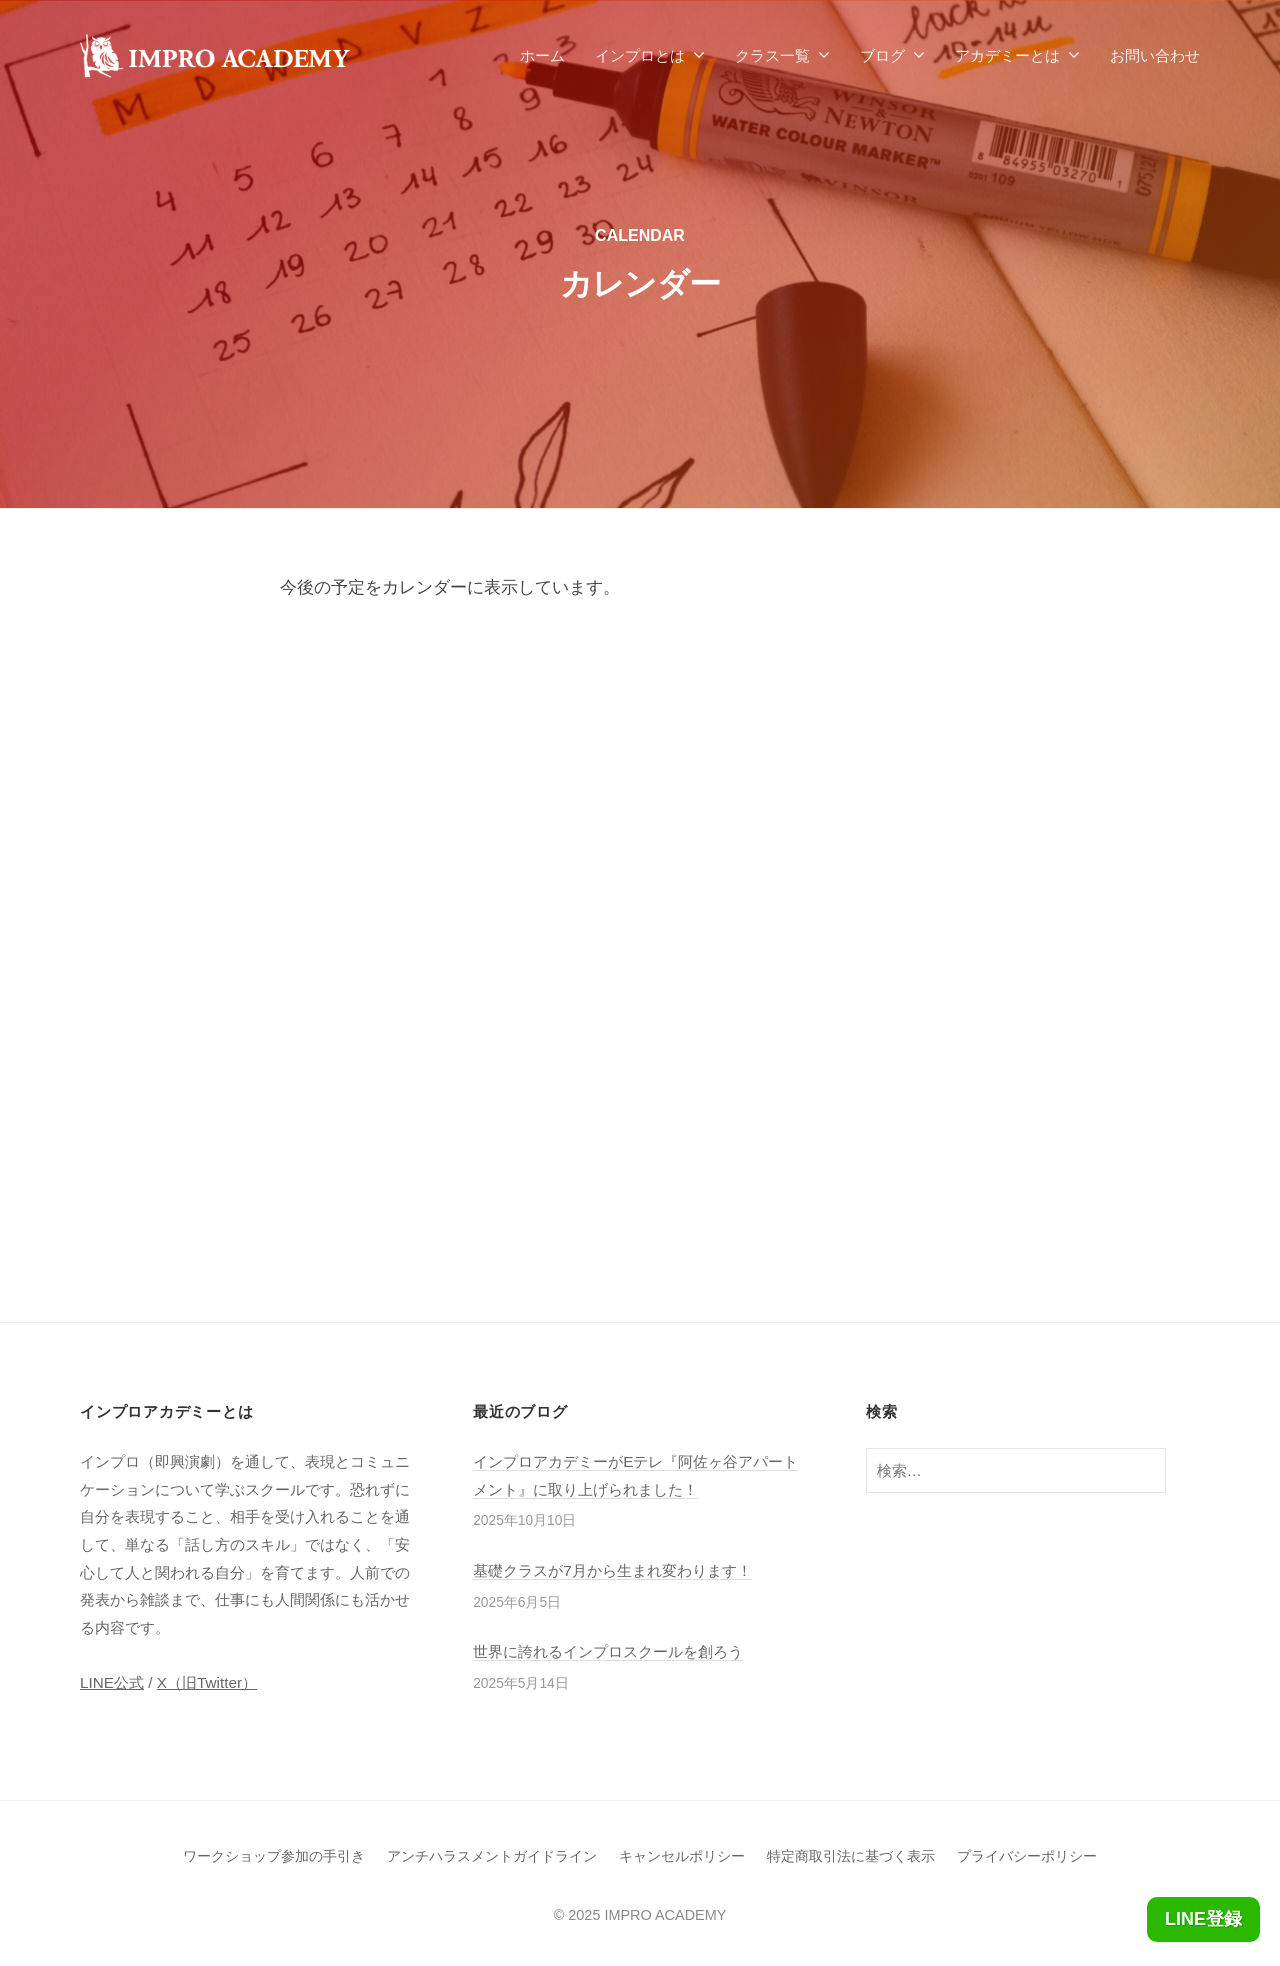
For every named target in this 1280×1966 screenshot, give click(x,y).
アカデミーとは (1007, 55)
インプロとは (640, 55)
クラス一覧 (772, 55)
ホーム (542, 55)
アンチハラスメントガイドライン (492, 1856)
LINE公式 (112, 1682)
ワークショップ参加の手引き (274, 1856)
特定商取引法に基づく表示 (851, 1856)
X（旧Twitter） (207, 1682)
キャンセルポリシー (682, 1856)
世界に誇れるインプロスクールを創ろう (608, 1651)
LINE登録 (1203, 1919)
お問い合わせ (1155, 55)
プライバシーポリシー (1027, 1856)
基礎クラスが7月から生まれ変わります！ (612, 1570)
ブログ (882, 55)
